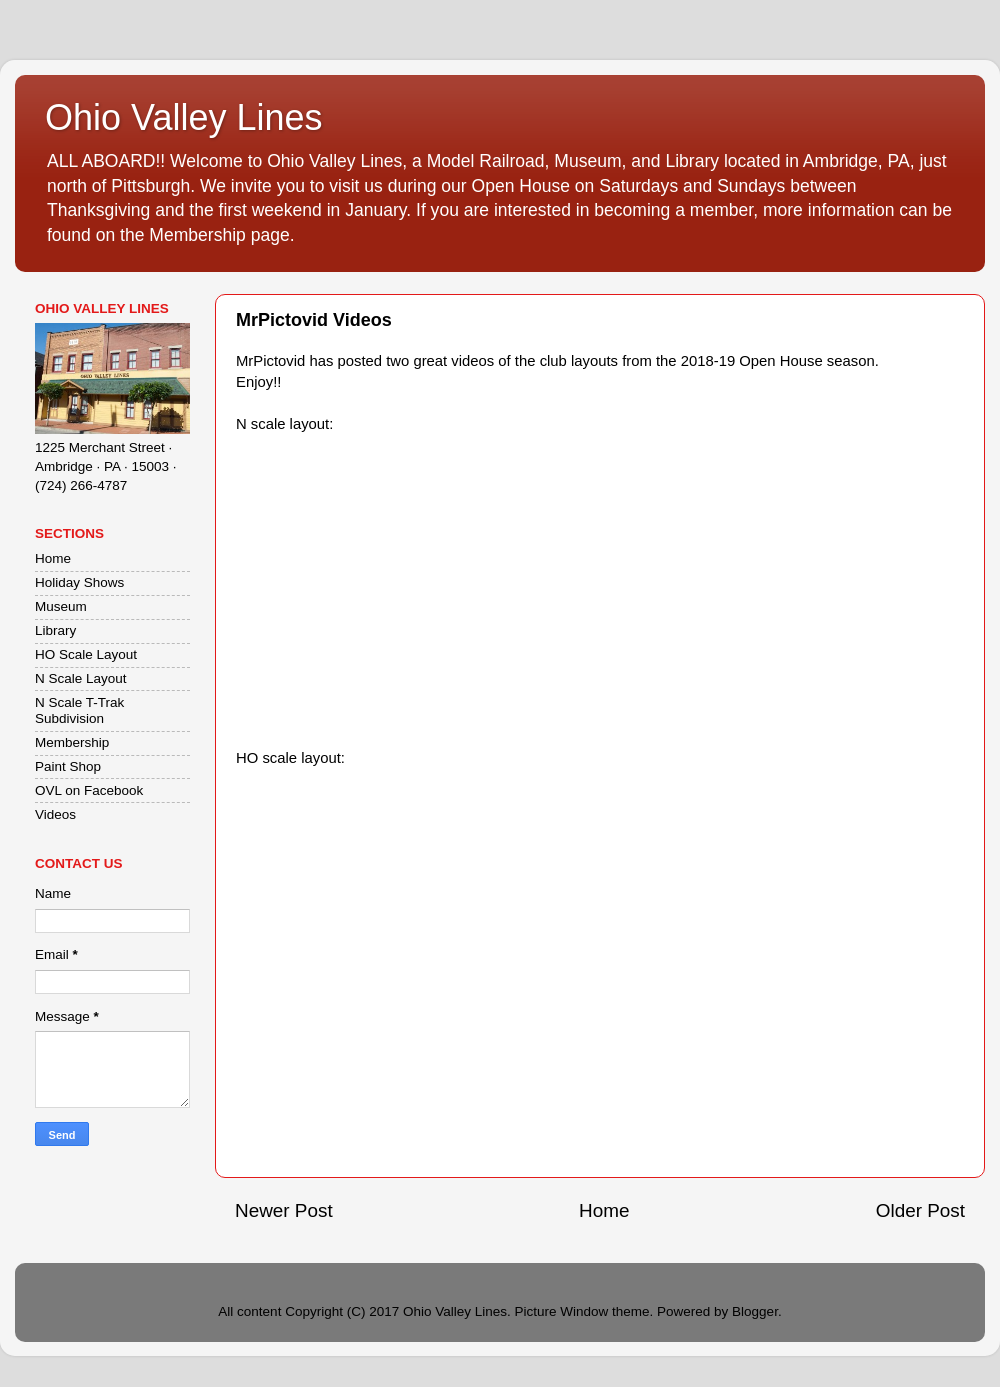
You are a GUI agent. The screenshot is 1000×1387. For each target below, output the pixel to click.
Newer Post (284, 1210)
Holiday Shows (79, 582)
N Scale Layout (81, 678)
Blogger (755, 1311)
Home (604, 1210)
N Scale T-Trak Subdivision (79, 710)
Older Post (920, 1210)
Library (55, 630)
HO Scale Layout (86, 654)
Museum (61, 606)
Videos (55, 814)
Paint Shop (68, 766)
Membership (72, 742)
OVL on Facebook (89, 790)
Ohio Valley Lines (184, 117)
